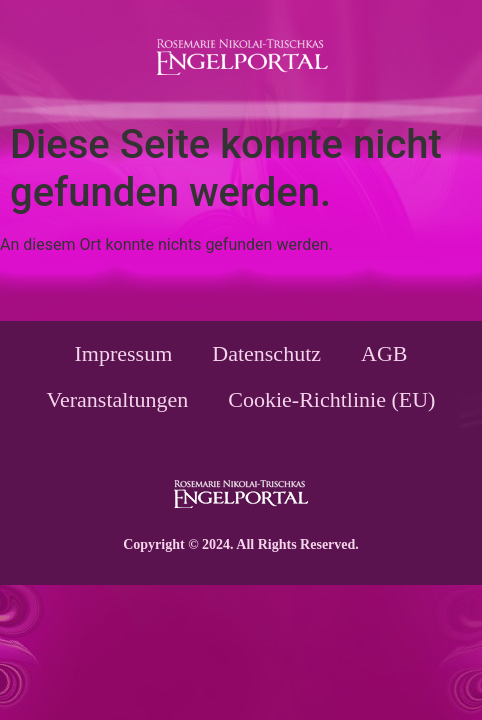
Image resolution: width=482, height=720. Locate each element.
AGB (384, 353)
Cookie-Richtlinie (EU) (331, 399)
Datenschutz (266, 353)
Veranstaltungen (118, 399)
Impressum (124, 353)
